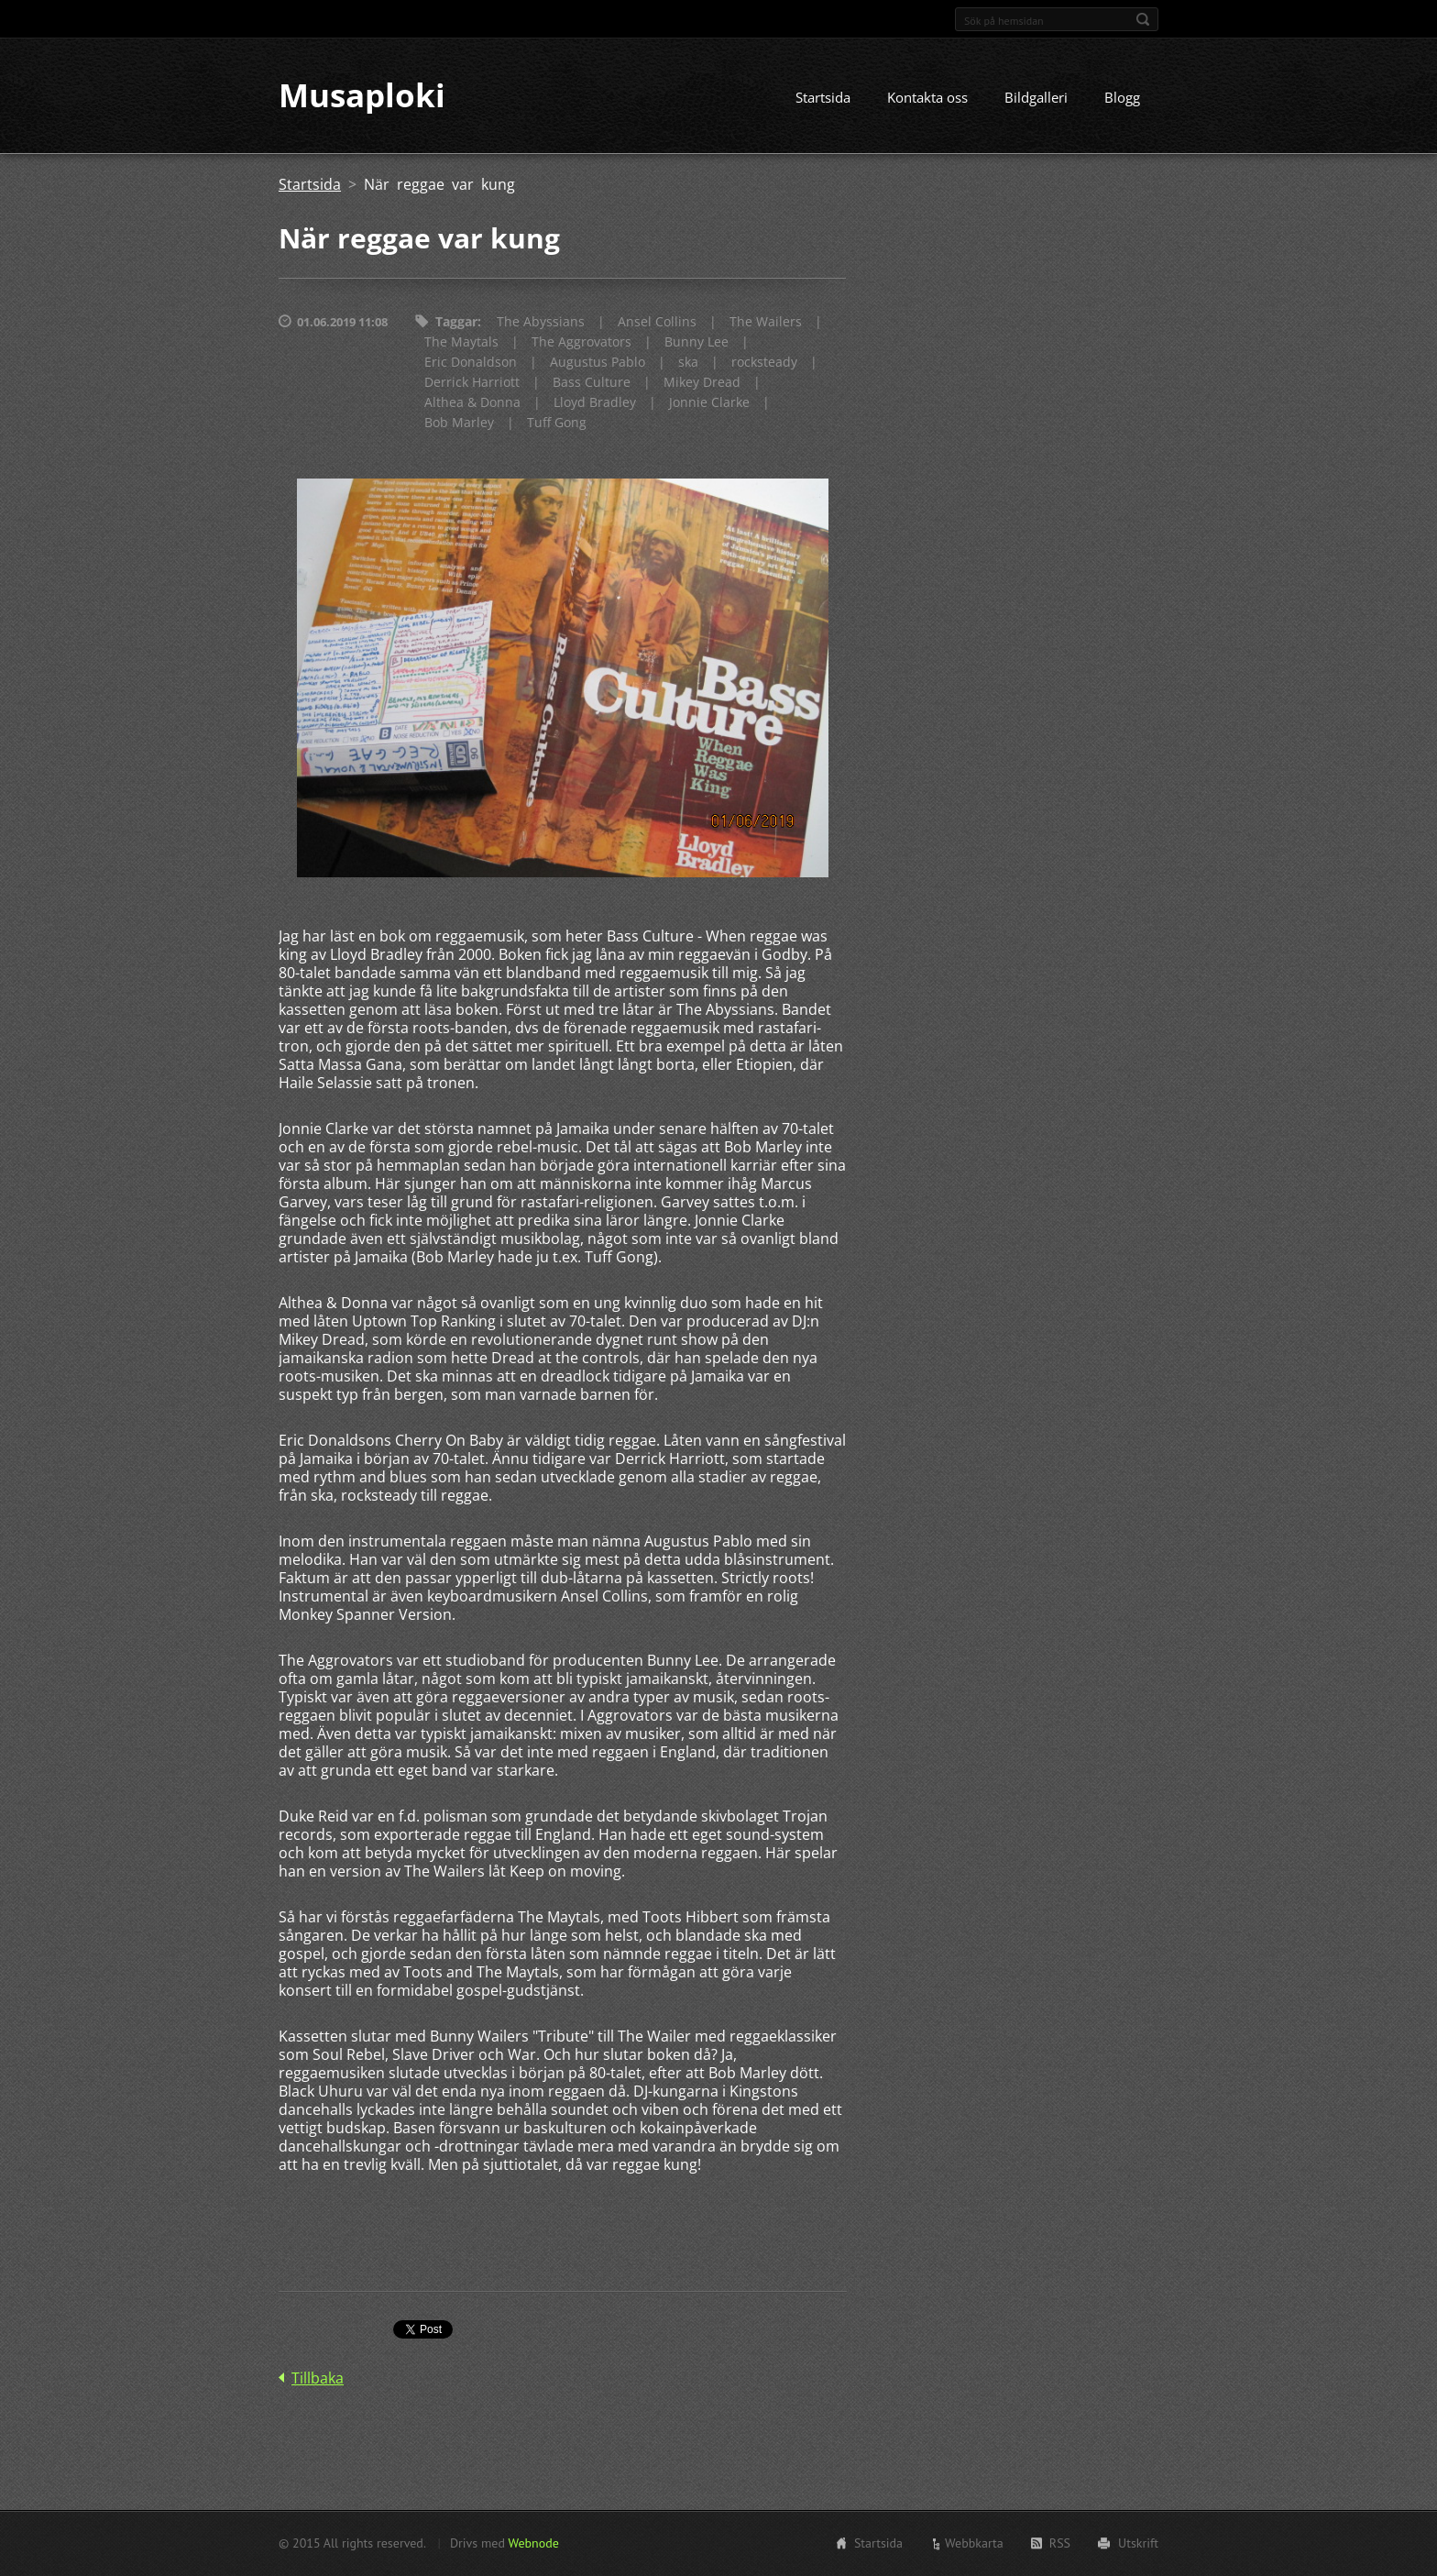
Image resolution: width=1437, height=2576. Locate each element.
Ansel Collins (657, 322)
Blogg (1122, 98)
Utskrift (1138, 2543)
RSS (1059, 2543)
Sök (1143, 19)
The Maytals (461, 342)
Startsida (822, 98)
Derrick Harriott (472, 382)
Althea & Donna (472, 403)
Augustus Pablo (597, 362)
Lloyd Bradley (595, 403)
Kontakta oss (927, 98)
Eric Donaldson (470, 362)
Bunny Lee (696, 342)
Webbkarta (974, 2543)
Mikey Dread (702, 382)
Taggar (456, 322)
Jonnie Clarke (709, 403)
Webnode (533, 2543)
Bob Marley (459, 423)
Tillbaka (317, 2379)
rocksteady (764, 362)
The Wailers (765, 322)
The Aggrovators (581, 342)
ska (688, 362)
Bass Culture (592, 382)
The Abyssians (541, 322)
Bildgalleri (1036, 98)
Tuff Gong (557, 423)
